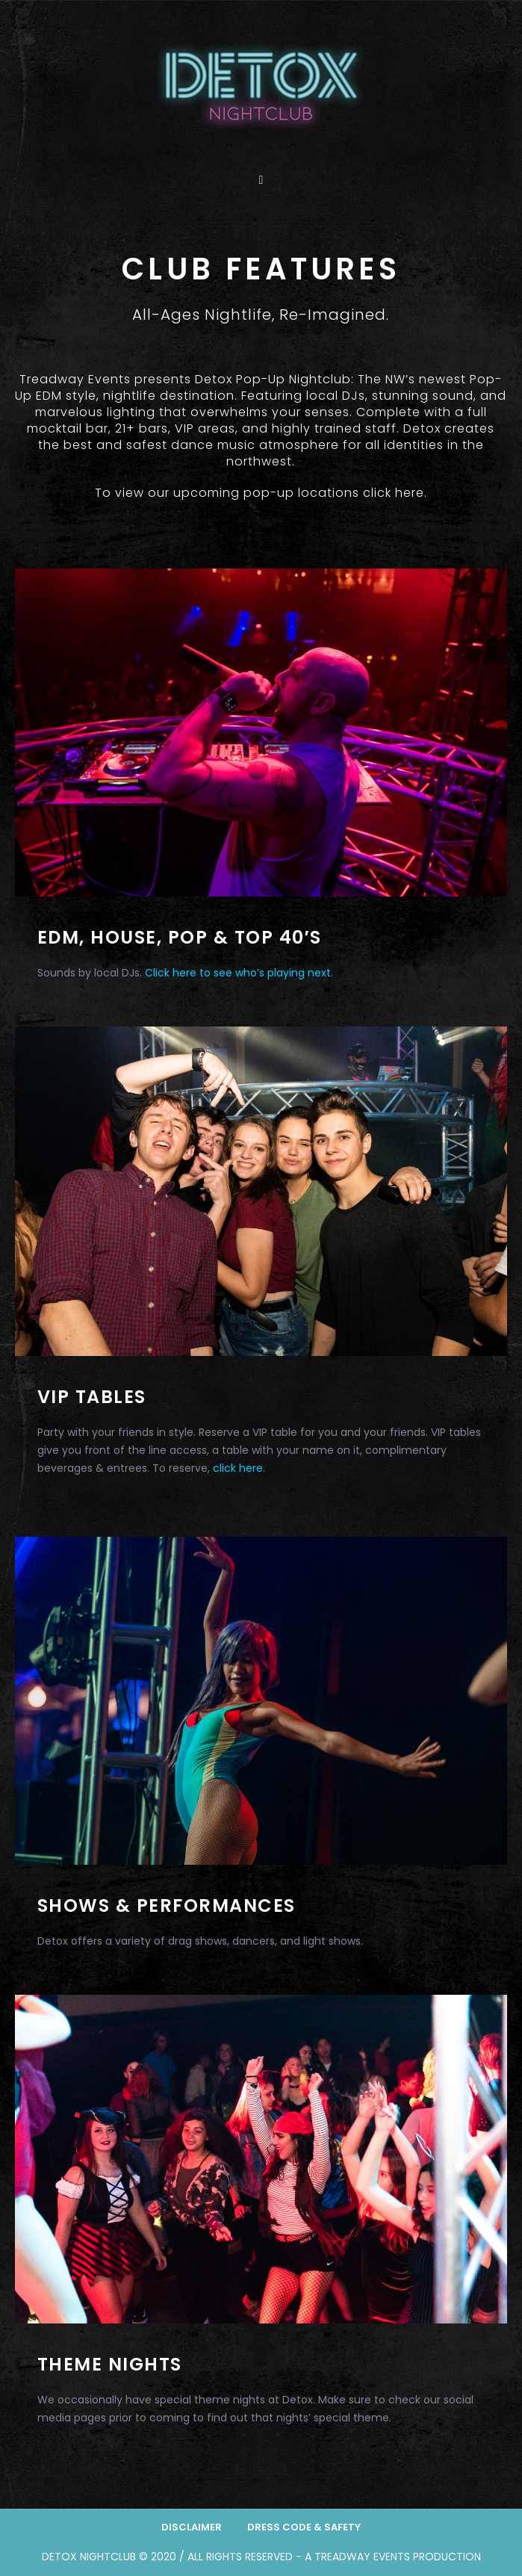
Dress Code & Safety (304, 2527)
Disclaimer (191, 2527)
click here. (395, 492)
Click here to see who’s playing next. (239, 972)
